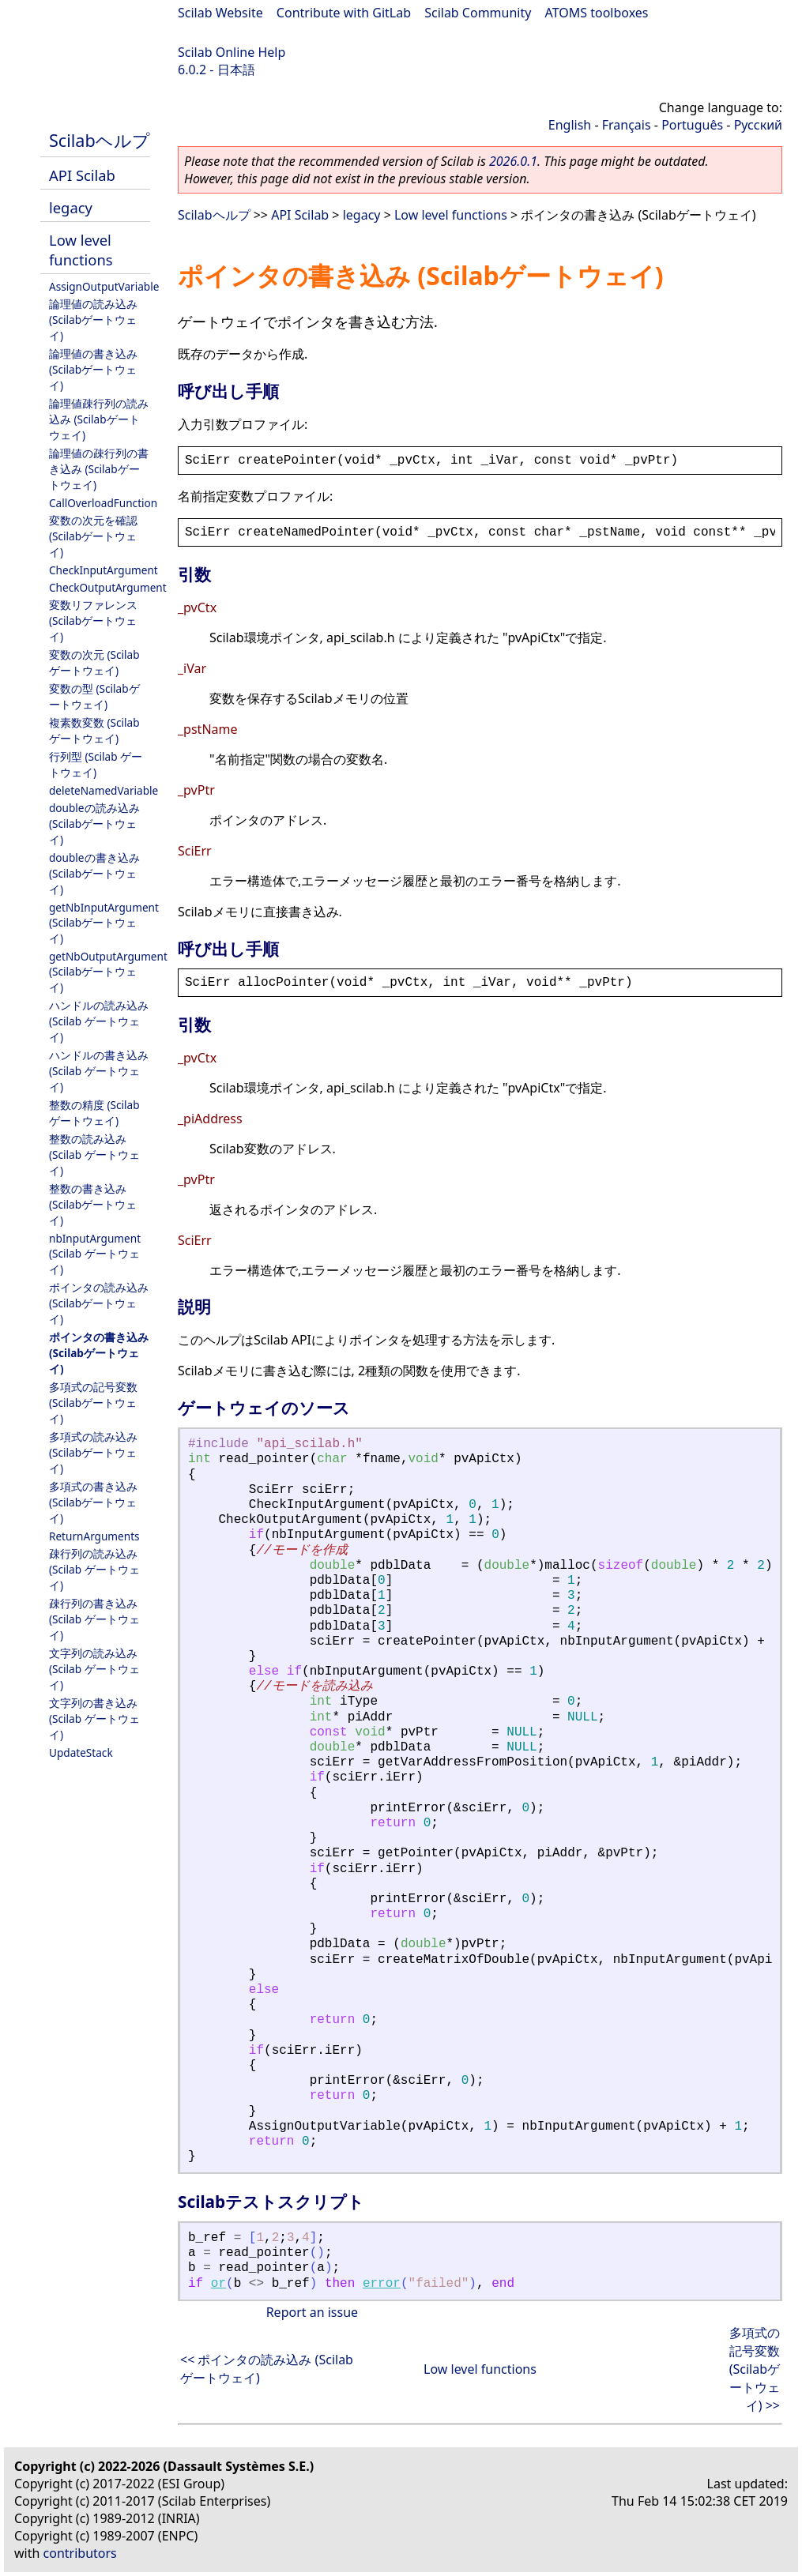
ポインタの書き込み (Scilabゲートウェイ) (99, 1352)
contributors (80, 2553)
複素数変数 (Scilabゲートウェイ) (94, 730)
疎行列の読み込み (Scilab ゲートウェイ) (94, 1569)
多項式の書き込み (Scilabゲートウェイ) (93, 1502)
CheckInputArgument (103, 569)
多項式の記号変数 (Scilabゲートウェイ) (93, 1402)
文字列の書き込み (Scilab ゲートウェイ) (94, 1718)
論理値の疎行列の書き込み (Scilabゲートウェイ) (99, 469)
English (569, 125)
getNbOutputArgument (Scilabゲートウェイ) (108, 972)
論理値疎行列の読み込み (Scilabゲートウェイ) (99, 419)
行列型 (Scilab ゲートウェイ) (95, 764)
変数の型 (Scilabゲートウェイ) (94, 696)
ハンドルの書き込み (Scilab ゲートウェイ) (99, 1070)
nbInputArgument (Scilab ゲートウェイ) (95, 1254)
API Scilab (82, 175)
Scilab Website (220, 12)
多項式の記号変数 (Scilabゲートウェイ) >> (754, 2369)
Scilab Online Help (231, 52)
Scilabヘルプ (99, 140)
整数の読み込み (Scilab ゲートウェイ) (94, 1154)
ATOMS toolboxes (597, 12)
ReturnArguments (94, 1536)
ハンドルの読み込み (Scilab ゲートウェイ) (99, 1021)
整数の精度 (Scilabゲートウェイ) (94, 1112)
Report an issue (312, 2312)
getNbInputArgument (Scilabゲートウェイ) (104, 923)
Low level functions (81, 249)
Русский (758, 125)
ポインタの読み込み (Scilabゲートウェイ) (99, 1303)
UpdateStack (81, 1752)
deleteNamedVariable (103, 790)
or (218, 2284)
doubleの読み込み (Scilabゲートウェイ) (94, 823)
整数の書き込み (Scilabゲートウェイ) (93, 1204)
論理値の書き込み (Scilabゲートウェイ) (93, 369)
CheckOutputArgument (108, 587)
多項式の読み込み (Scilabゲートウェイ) (93, 1452)
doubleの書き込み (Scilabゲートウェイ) (94, 873)
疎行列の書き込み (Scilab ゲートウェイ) (94, 1619)
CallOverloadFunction (103, 502)
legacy (70, 207)
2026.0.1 (513, 161)
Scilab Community (477, 12)
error (382, 2284)
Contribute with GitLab (344, 12)
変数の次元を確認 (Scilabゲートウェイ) (93, 536)
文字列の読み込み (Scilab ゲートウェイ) (94, 1668)
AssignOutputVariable (104, 286)
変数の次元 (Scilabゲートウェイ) (94, 662)
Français (626, 125)
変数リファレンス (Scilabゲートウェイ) (93, 620)
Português (692, 125)
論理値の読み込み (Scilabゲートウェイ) (93, 319)
